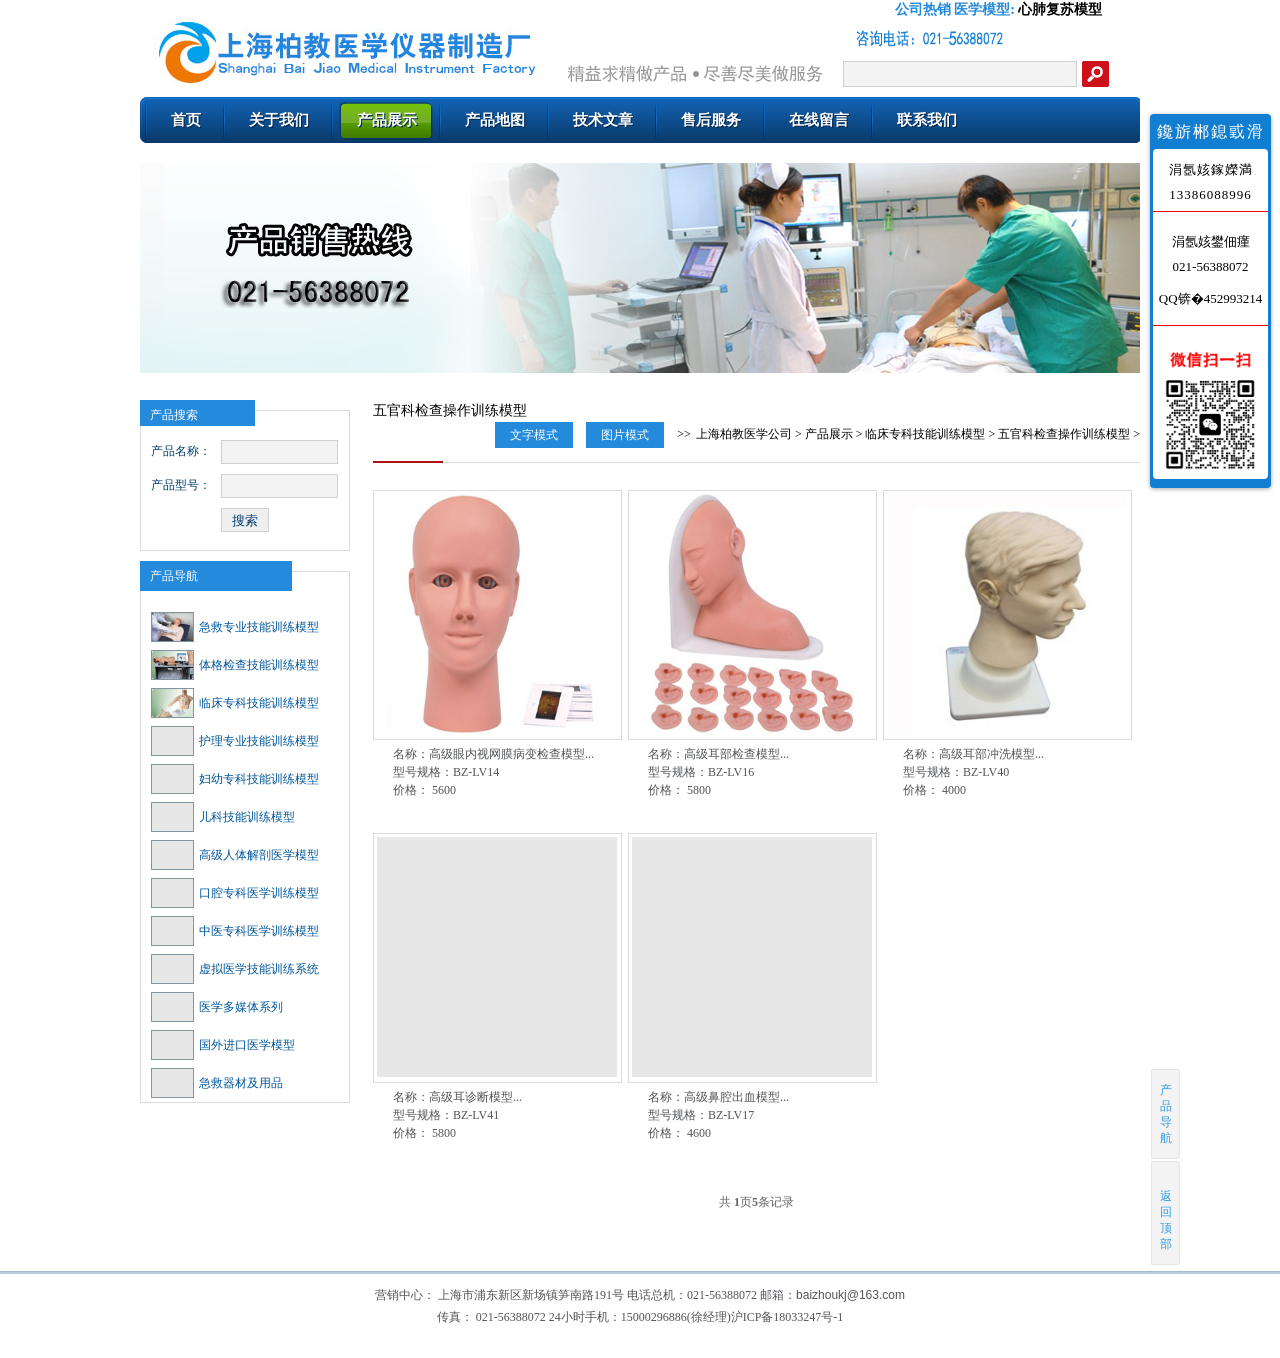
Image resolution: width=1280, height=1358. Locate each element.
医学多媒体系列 (217, 1007)
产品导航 (174, 576)
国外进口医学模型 (223, 1045)
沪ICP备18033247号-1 (787, 1317)
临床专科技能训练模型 (235, 703)
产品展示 (829, 434)
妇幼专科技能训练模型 (235, 779)
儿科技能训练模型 (223, 817)
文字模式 (534, 435)
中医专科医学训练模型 (235, 931)
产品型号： (181, 485)
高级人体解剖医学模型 (235, 855)
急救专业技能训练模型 (235, 627)
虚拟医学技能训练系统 (235, 969)
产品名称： (181, 451)
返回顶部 (1166, 1212)
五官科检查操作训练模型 (1064, 434)
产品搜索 (174, 415)
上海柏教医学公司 (744, 434)
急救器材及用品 (217, 1083)
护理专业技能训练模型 (235, 741)
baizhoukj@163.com (850, 1295)
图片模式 (625, 435)
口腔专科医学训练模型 (235, 893)
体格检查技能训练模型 (235, 665)
